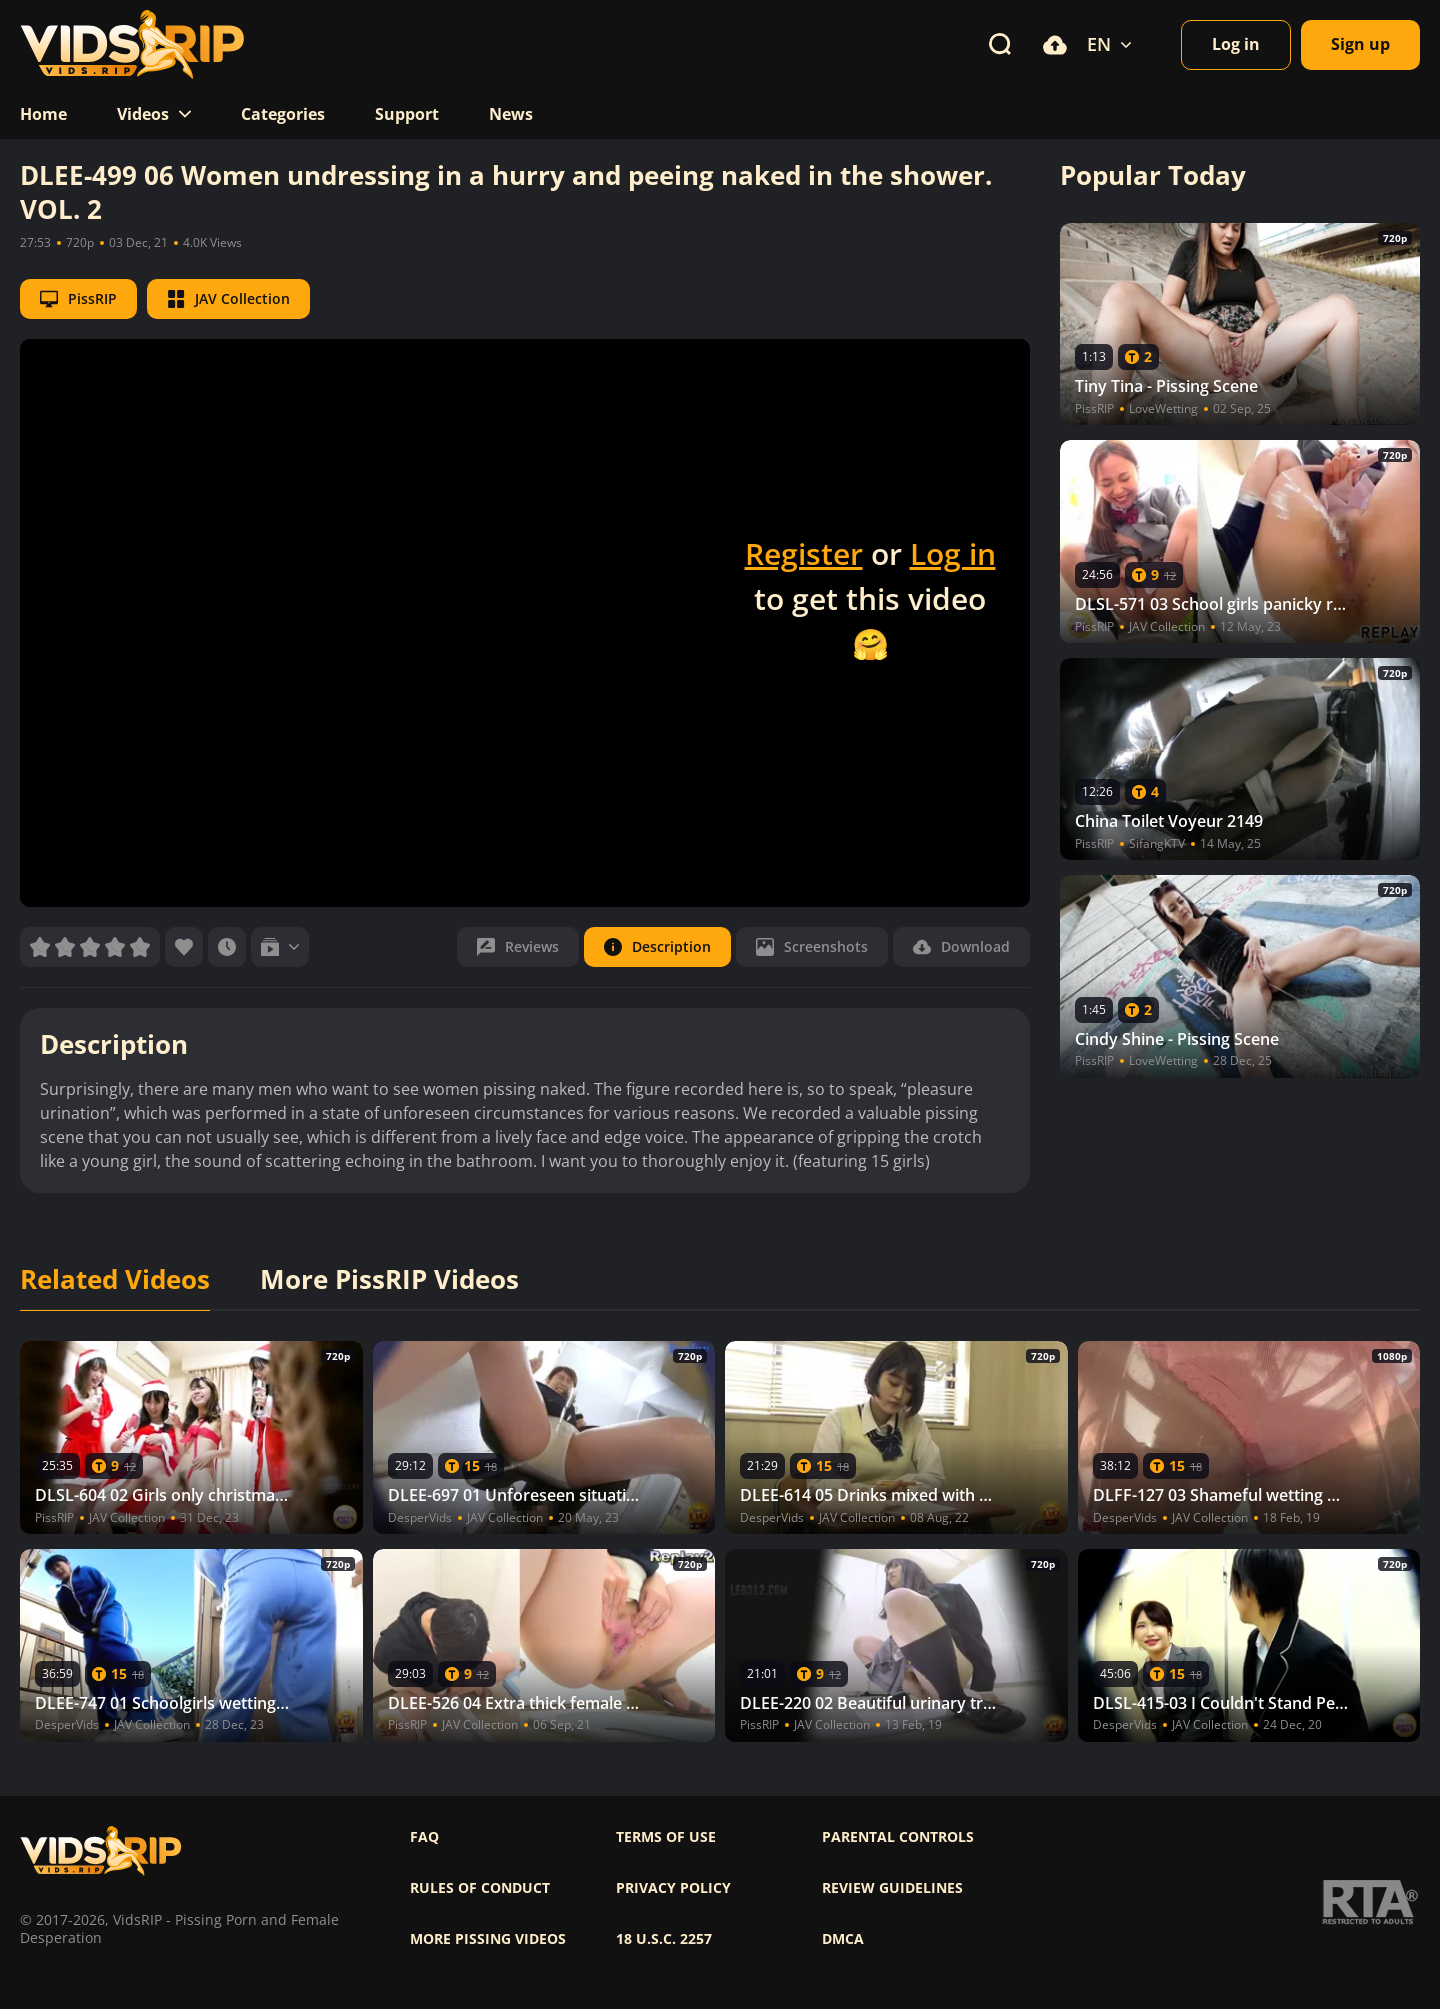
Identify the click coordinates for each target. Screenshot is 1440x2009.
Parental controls (898, 1837)
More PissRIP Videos (389, 1280)
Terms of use (666, 1837)
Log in (953, 553)
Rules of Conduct (480, 1888)
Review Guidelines (892, 1888)
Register (804, 553)
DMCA (843, 1939)
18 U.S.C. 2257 (664, 1939)
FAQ (424, 1837)
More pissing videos (488, 1939)
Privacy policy (673, 1888)
